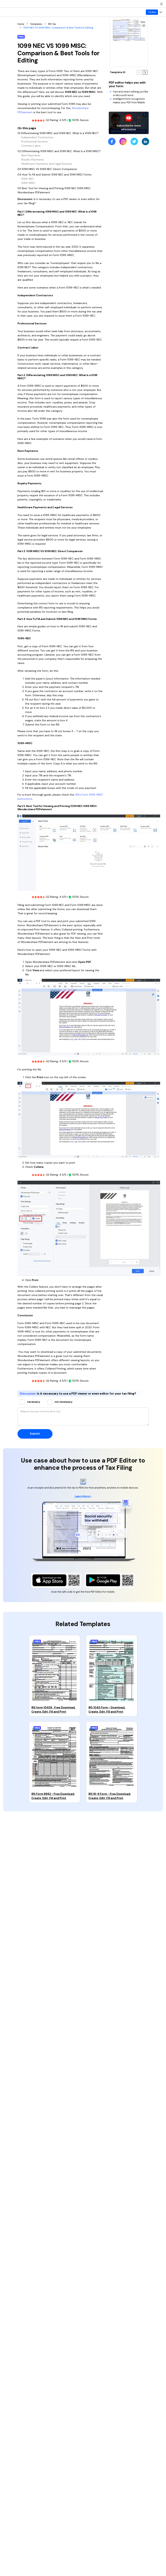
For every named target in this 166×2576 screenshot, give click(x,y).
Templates (36, 24)
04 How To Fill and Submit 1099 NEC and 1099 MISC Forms (54, 174)
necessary (33, 1401)
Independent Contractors (37, 137)
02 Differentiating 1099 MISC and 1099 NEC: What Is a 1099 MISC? (59, 151)
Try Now (152, 12)
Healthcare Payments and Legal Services (46, 163)
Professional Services (34, 141)
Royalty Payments (32, 159)
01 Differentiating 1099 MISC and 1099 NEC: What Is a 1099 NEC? (57, 133)
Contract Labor (31, 145)
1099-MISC (28, 183)
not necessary (63, 1401)
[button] (145, 72)
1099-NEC (27, 178)
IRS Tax (52, 24)
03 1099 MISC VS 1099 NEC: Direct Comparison (47, 169)
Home (20, 24)
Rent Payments (30, 155)
